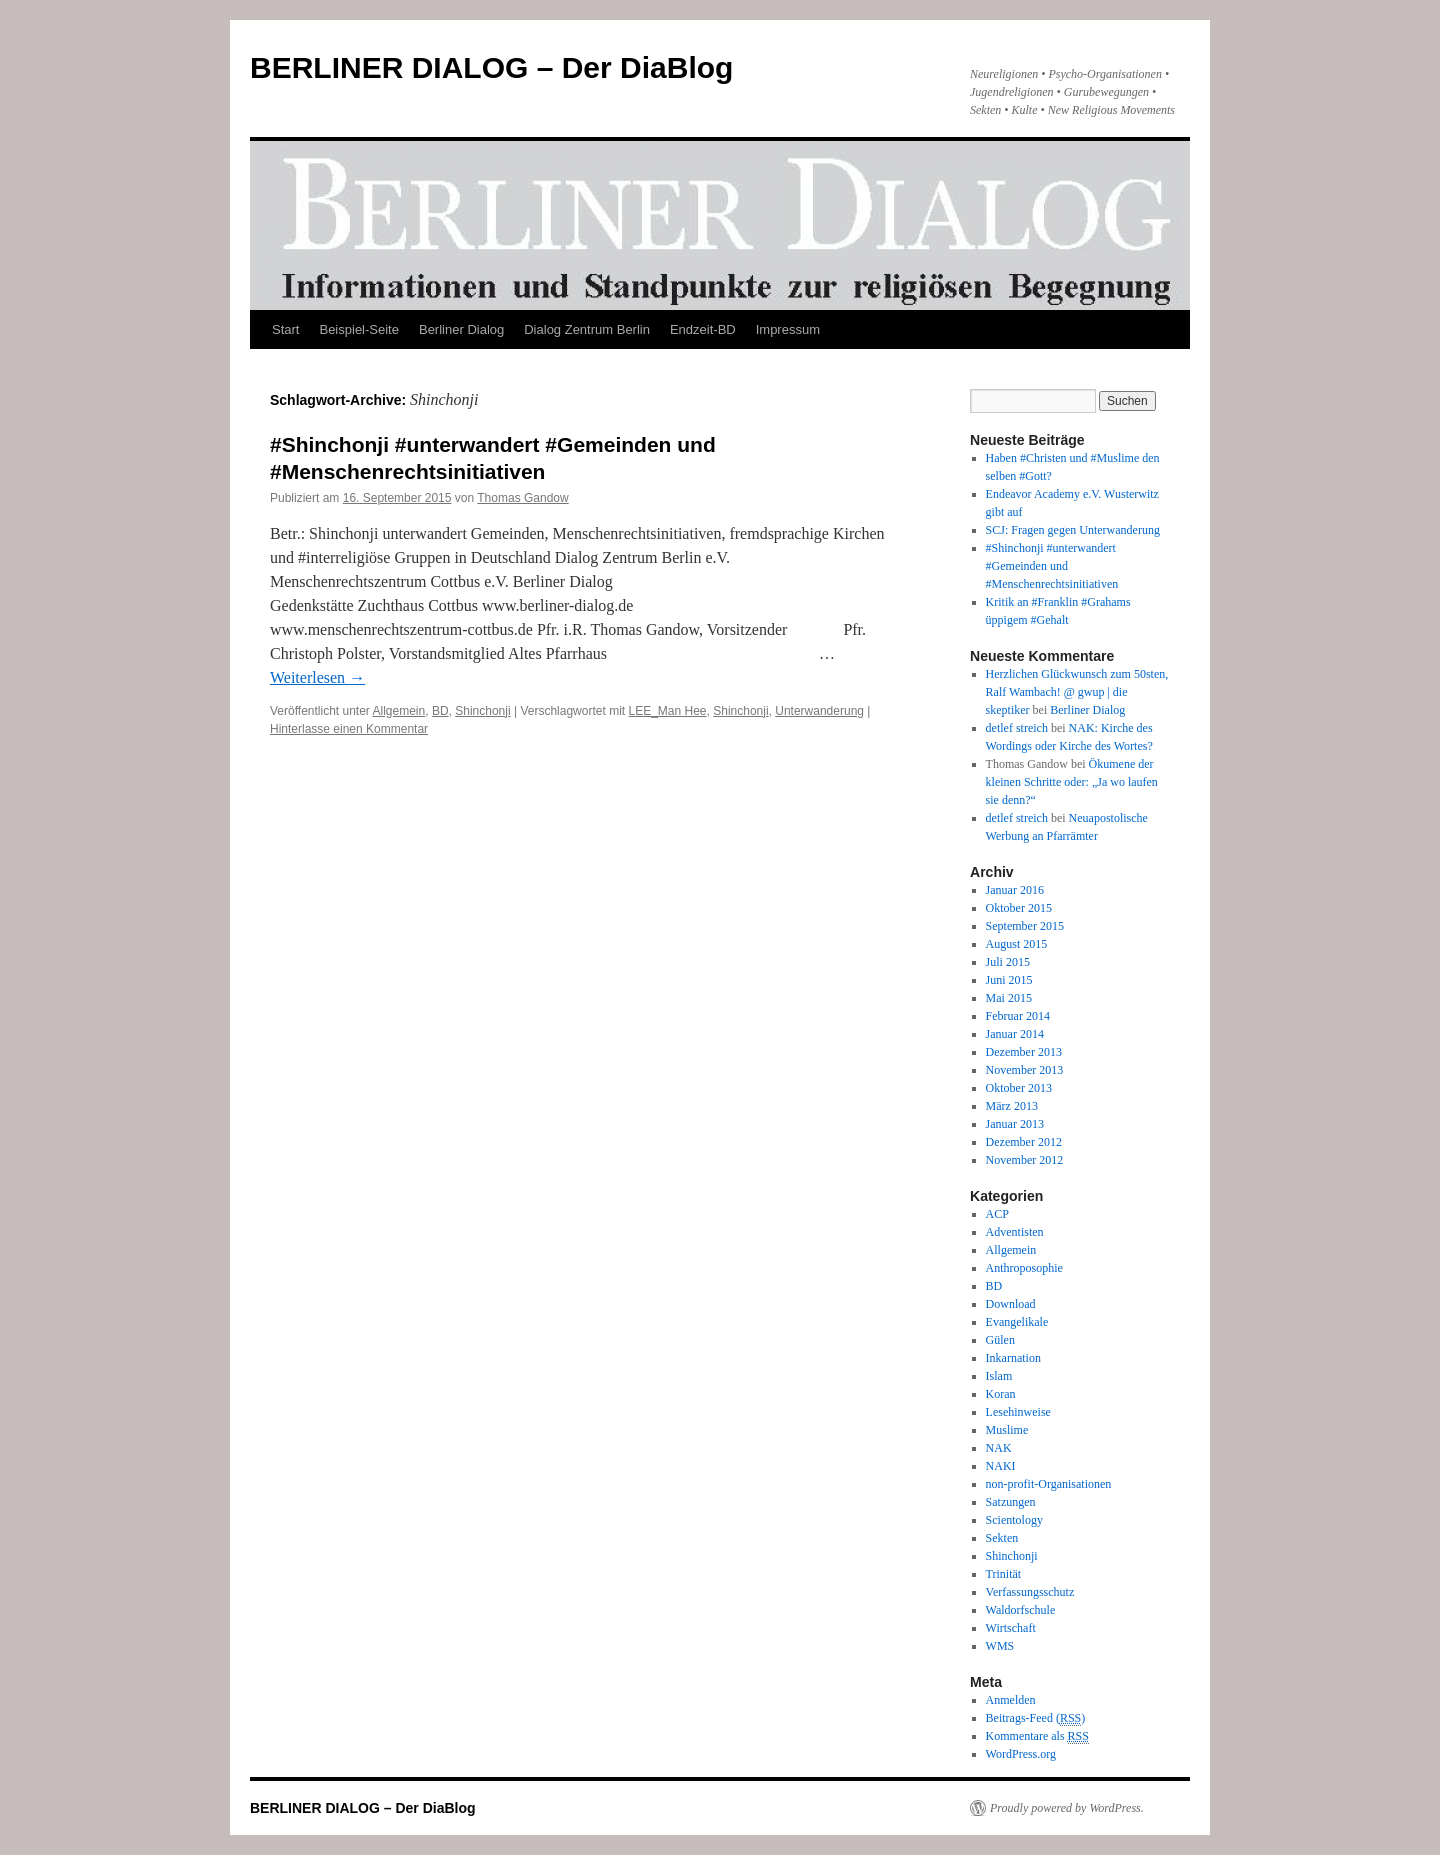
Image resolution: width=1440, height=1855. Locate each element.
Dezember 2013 (1024, 1052)
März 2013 (1012, 1106)
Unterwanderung (819, 711)
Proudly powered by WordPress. (1067, 1808)
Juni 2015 (1009, 980)
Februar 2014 (1018, 1016)
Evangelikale (1017, 1322)
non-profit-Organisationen (1049, 1484)
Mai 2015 (1009, 998)
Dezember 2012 (1024, 1142)
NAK (999, 1448)
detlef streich (1017, 728)
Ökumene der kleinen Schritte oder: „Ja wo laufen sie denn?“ (1072, 782)
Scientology (1014, 1520)
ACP (997, 1214)
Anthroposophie (1024, 1268)
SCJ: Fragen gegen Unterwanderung (1073, 530)
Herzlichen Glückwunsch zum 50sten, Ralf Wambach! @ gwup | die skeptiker (1077, 692)
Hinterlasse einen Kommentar (349, 729)
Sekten (1002, 1538)
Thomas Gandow (522, 498)
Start (285, 329)
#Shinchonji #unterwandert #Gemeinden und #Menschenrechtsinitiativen (1052, 566)
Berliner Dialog (461, 329)
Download (1011, 1304)
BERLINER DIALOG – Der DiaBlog (491, 67)
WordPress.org (1021, 1754)
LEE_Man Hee (667, 711)
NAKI (1001, 1466)
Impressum (788, 329)
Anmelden (1011, 1700)
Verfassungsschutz (1030, 1592)
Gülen (1000, 1340)
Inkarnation (1013, 1358)
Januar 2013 (1015, 1124)
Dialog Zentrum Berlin (587, 329)
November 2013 (1025, 1070)
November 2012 (1025, 1160)
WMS (1000, 1646)
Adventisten (1015, 1232)
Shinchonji (482, 711)
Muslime (1007, 1430)
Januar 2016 (1015, 890)
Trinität (1004, 1574)
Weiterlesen (317, 677)
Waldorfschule (1021, 1610)
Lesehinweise (1018, 1412)
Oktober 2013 (1019, 1088)
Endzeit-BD (703, 329)
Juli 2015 (1008, 962)
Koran (1001, 1394)
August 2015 (1017, 944)
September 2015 (1025, 926)
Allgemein (399, 711)
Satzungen (1011, 1502)
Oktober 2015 (1019, 908)
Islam (999, 1376)
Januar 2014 (1015, 1034)
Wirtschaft (1011, 1628)
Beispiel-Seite (359, 329)
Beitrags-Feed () (1036, 1718)
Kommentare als (1037, 1736)
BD (440, 711)
